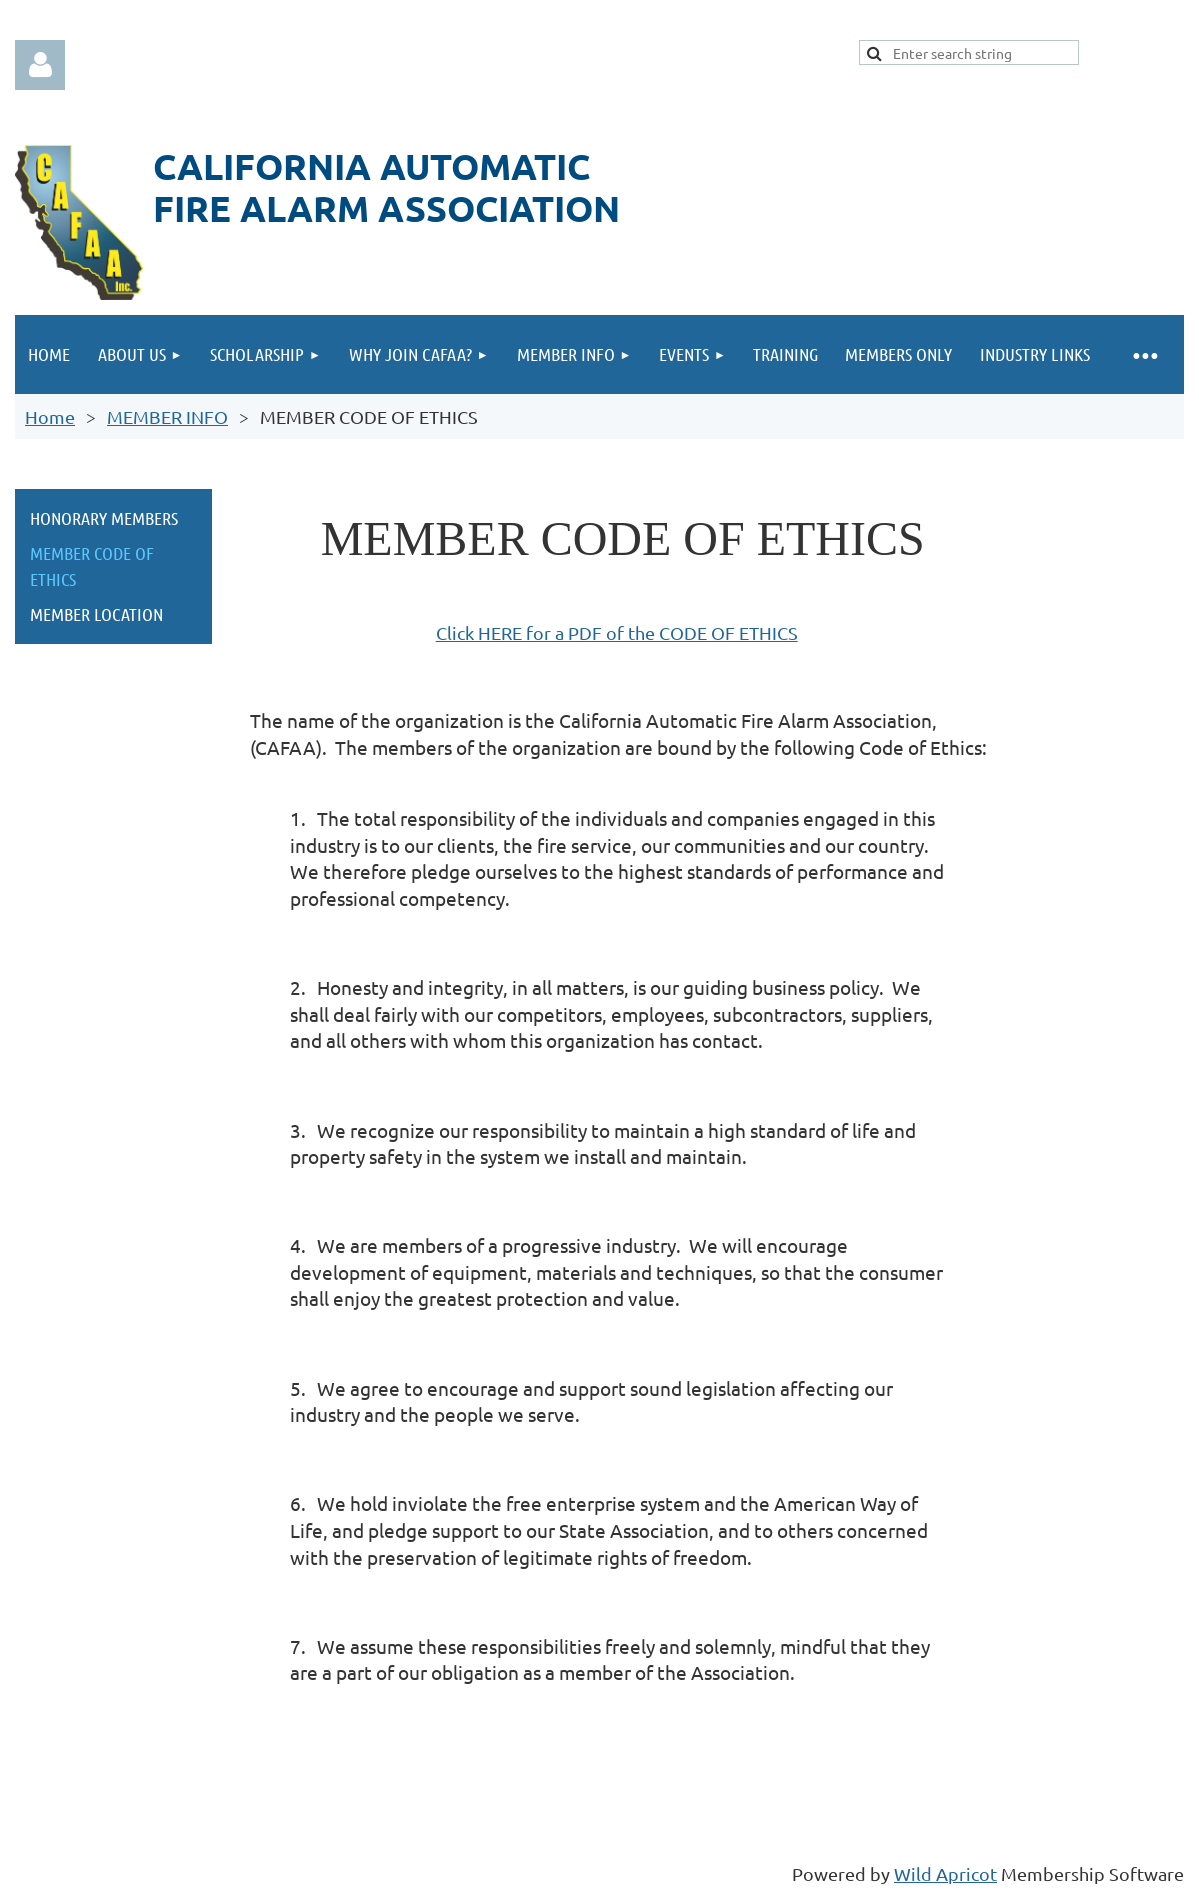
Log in (40, 65)
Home (50, 416)
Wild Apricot (945, 1873)
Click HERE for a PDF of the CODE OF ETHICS (617, 632)
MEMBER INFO (167, 416)
